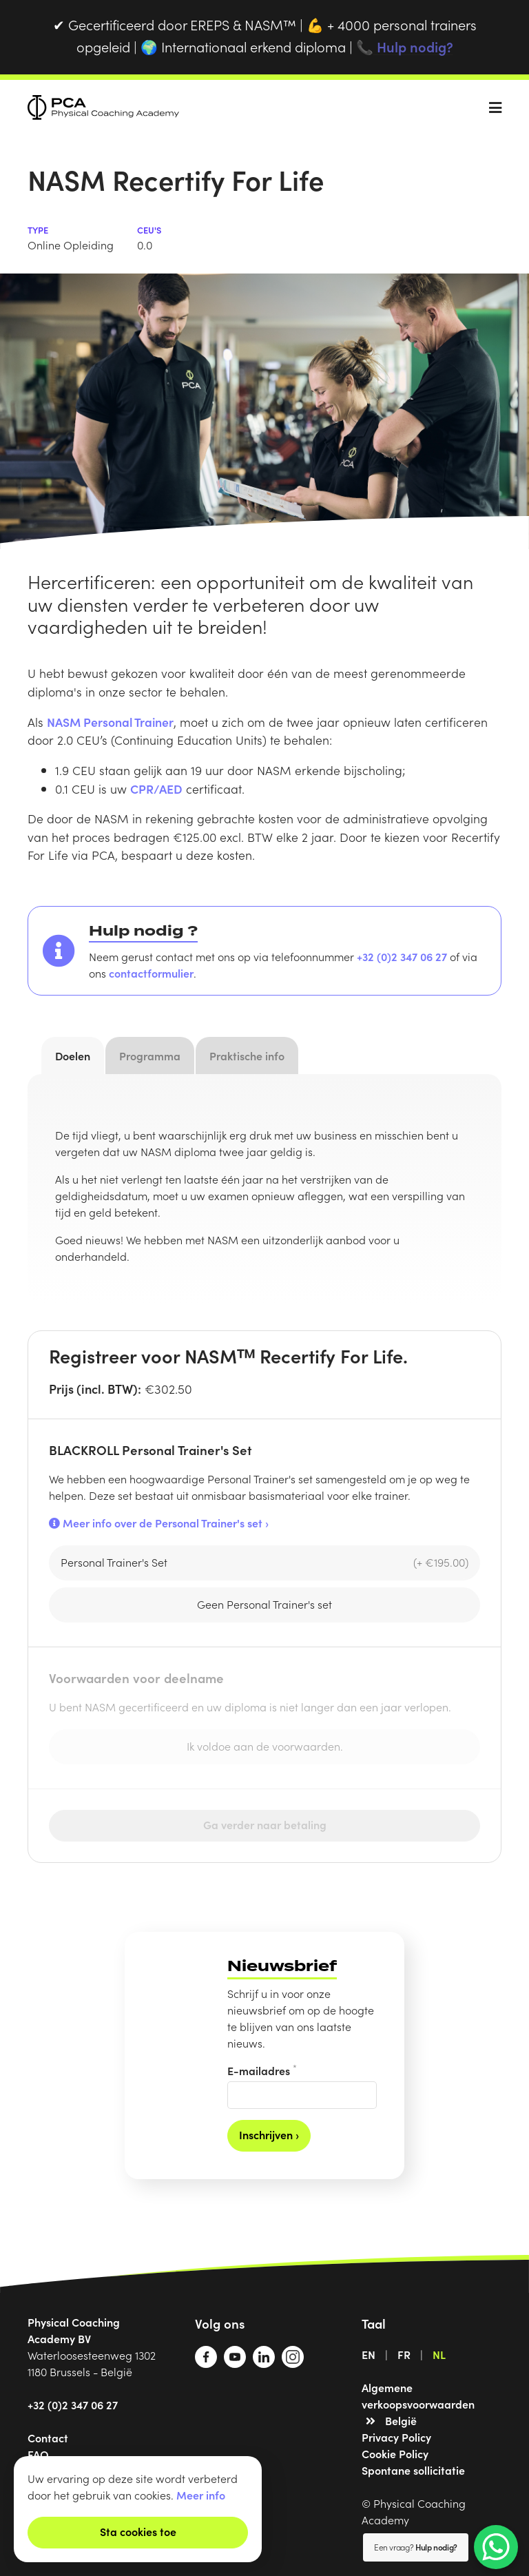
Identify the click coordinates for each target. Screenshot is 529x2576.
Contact (48, 2437)
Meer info (200, 2494)
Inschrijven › (269, 2134)
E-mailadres (262, 2070)
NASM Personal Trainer (110, 721)
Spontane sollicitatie (413, 2469)
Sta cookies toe (138, 2531)
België (401, 2420)
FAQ (38, 2454)
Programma (149, 1055)
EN (368, 2354)
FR (404, 2354)
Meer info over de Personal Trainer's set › (159, 1522)
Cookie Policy (395, 2453)
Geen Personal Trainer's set (264, 1603)
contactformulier (151, 972)
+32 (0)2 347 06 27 (402, 956)
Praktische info (246, 1055)
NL (439, 2354)
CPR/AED (156, 788)
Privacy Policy (396, 2436)
